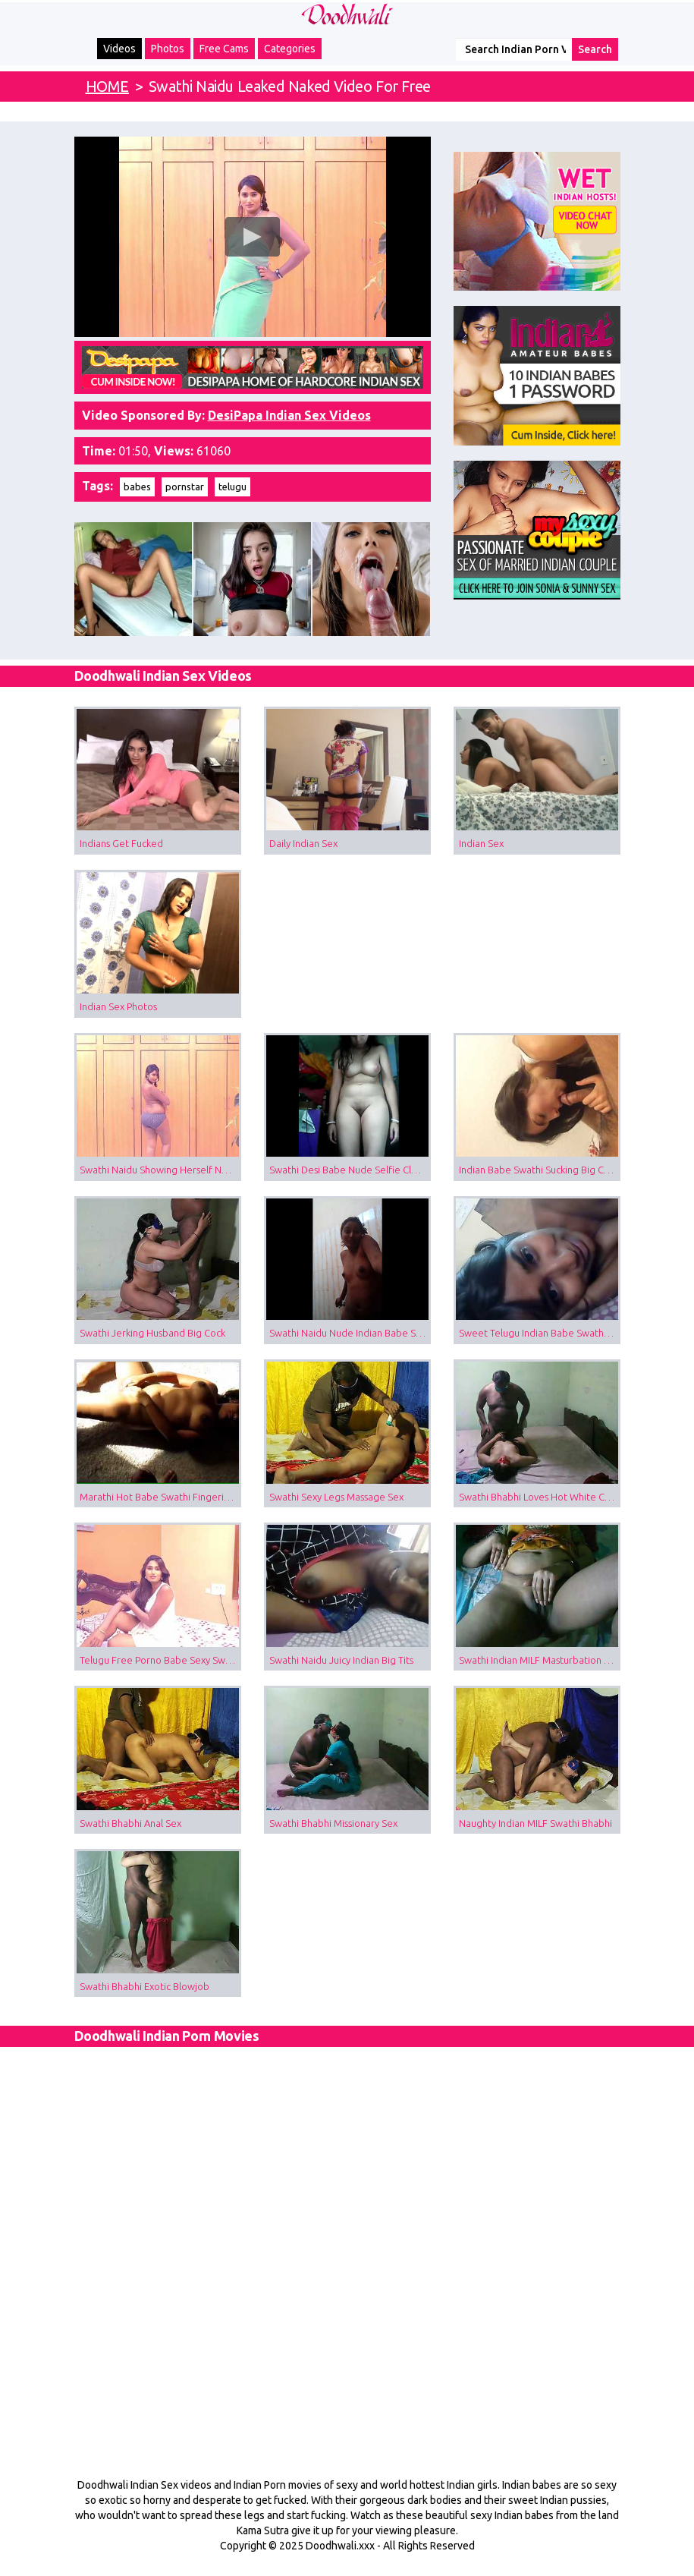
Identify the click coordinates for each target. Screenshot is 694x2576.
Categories (290, 49)
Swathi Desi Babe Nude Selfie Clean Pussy (350, 1169)
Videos (119, 49)
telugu (232, 486)
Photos (167, 49)
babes (137, 486)
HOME (107, 86)
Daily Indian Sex (303, 843)
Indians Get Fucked (121, 843)
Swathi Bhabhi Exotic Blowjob (144, 1986)
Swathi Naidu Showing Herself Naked (160, 1169)
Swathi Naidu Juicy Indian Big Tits (341, 1660)
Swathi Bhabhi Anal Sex (130, 1823)
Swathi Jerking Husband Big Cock (152, 1332)
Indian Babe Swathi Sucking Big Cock (539, 1169)
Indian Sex (481, 843)
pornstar (184, 486)
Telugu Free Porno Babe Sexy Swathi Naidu (160, 1660)
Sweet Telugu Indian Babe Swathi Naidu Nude (539, 1332)
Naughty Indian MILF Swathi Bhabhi (535, 1823)
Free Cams (224, 49)
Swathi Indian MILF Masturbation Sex (539, 1660)
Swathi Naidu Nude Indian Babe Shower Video (350, 1332)
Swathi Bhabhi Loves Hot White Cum (538, 1496)
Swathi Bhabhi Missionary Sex (333, 1823)
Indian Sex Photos (118, 1006)
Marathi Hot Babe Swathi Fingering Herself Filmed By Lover (160, 1496)
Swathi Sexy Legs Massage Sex (336, 1496)
